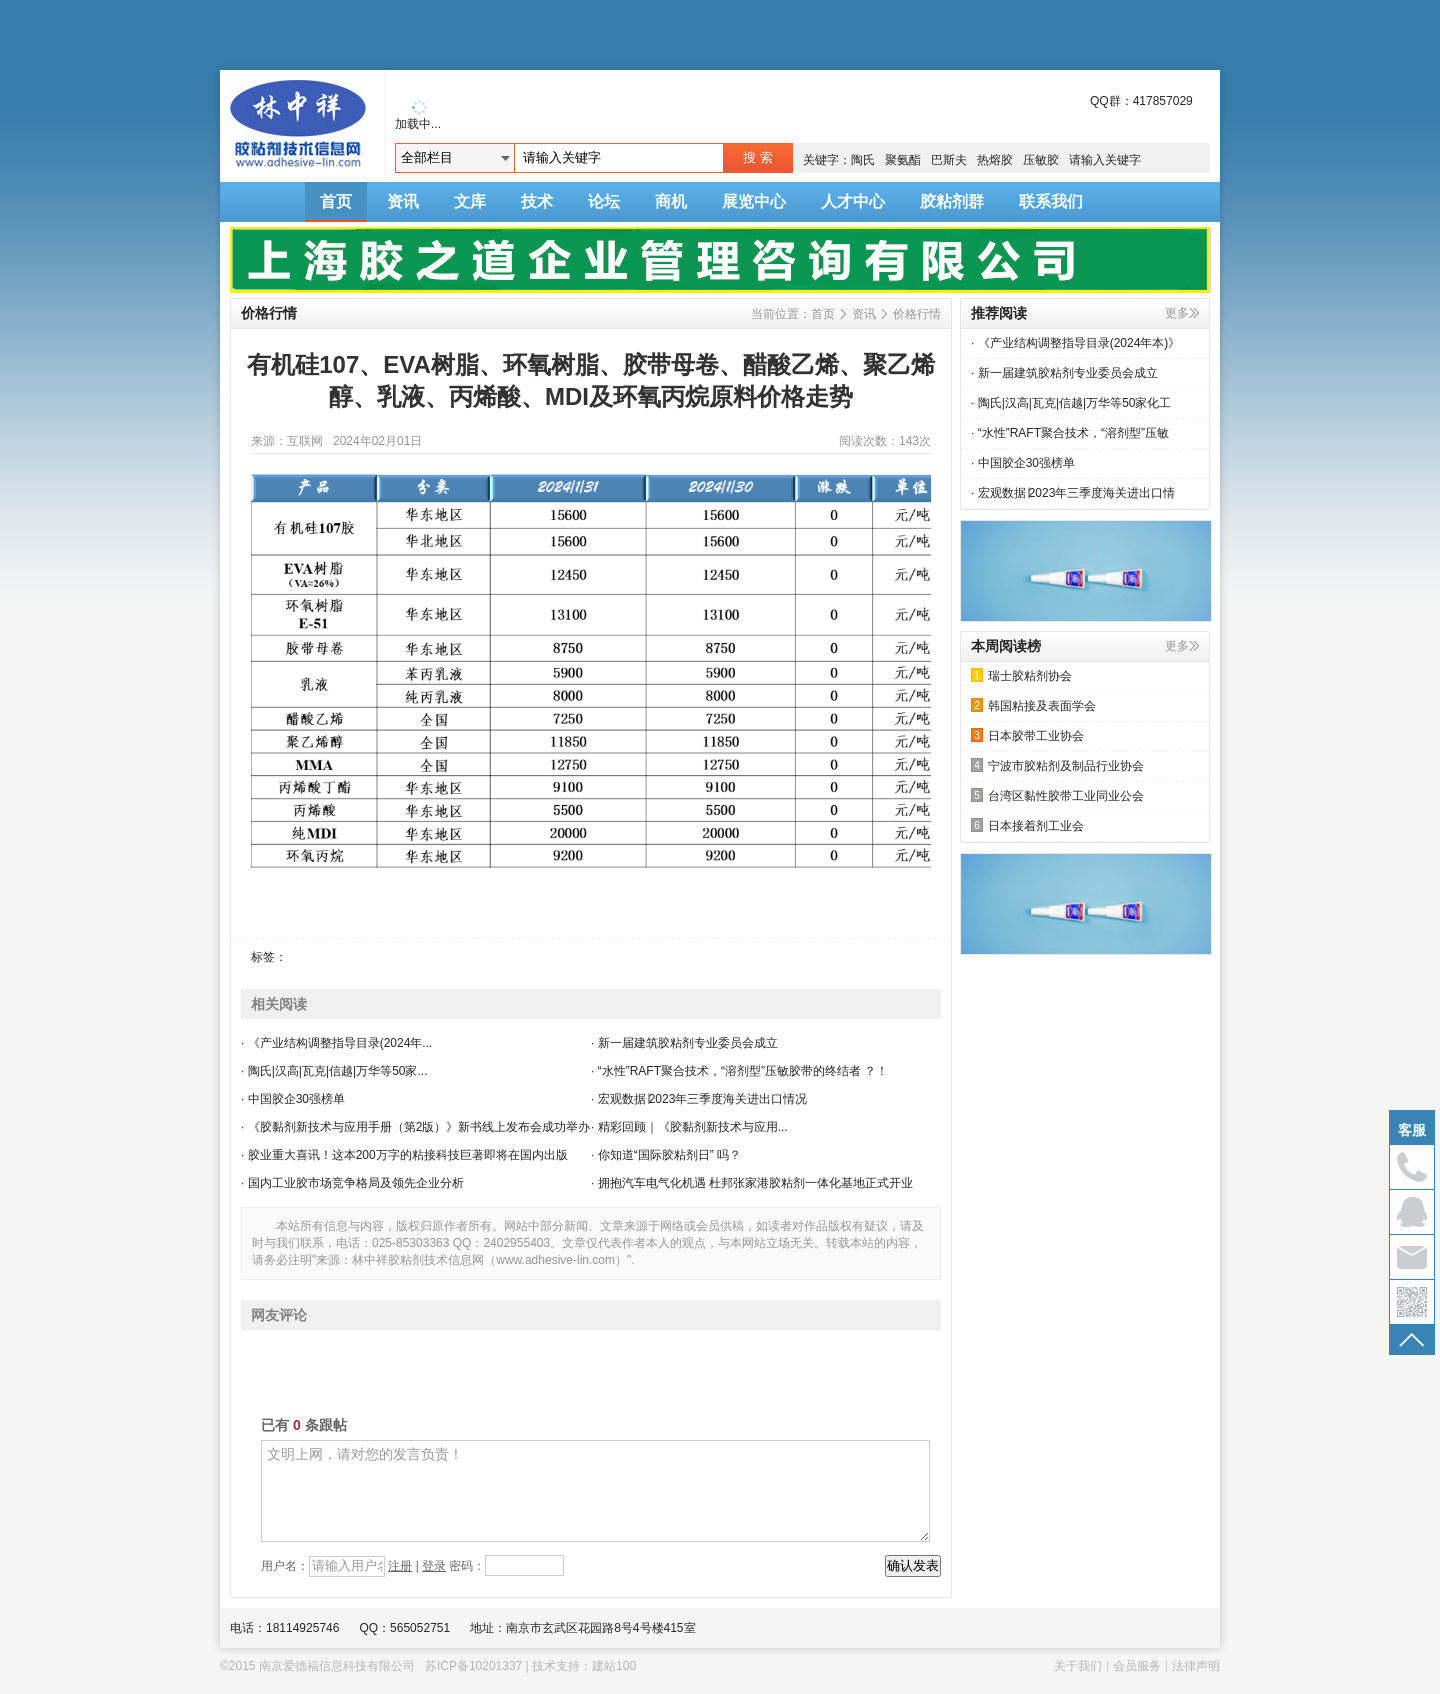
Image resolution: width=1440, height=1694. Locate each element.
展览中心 (754, 201)
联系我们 (1051, 201)
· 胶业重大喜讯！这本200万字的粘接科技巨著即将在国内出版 (404, 1155)
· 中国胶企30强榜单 (293, 1099)
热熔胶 (995, 160)
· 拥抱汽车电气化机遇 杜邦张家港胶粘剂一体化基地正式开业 (752, 1183)
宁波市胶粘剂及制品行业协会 (1057, 765)
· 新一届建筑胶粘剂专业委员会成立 (684, 1043)
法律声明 (1196, 1666)
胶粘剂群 (952, 201)
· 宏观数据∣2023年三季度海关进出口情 (1073, 493)
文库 (470, 201)
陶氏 (863, 160)
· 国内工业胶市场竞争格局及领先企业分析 (352, 1183)
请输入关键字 (1105, 160)
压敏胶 (1041, 160)
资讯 (403, 201)
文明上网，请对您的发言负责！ (595, 1491)
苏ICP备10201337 (473, 1666)
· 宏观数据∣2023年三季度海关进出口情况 (699, 1099)
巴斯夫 (949, 160)
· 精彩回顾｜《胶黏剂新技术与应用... (689, 1127)
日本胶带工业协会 (1027, 735)
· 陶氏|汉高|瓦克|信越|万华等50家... (334, 1071)
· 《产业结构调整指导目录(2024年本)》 (1075, 343)
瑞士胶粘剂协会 (1021, 675)
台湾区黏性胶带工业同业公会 (1057, 795)
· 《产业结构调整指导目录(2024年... (336, 1043)
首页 (336, 201)
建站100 (614, 1666)
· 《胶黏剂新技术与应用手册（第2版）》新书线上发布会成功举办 (415, 1127)
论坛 (604, 201)
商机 (671, 201)
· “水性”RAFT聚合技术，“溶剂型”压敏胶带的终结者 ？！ (739, 1071)
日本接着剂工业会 (1027, 825)
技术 (537, 201)
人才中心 (853, 201)
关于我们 (1078, 1666)
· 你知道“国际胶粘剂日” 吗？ (666, 1155)
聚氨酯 (903, 160)
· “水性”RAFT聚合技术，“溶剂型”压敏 (1070, 433)
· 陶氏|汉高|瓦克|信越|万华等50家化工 (1071, 403)
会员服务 (1137, 1666)
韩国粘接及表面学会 (1033, 705)
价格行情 (917, 314)
